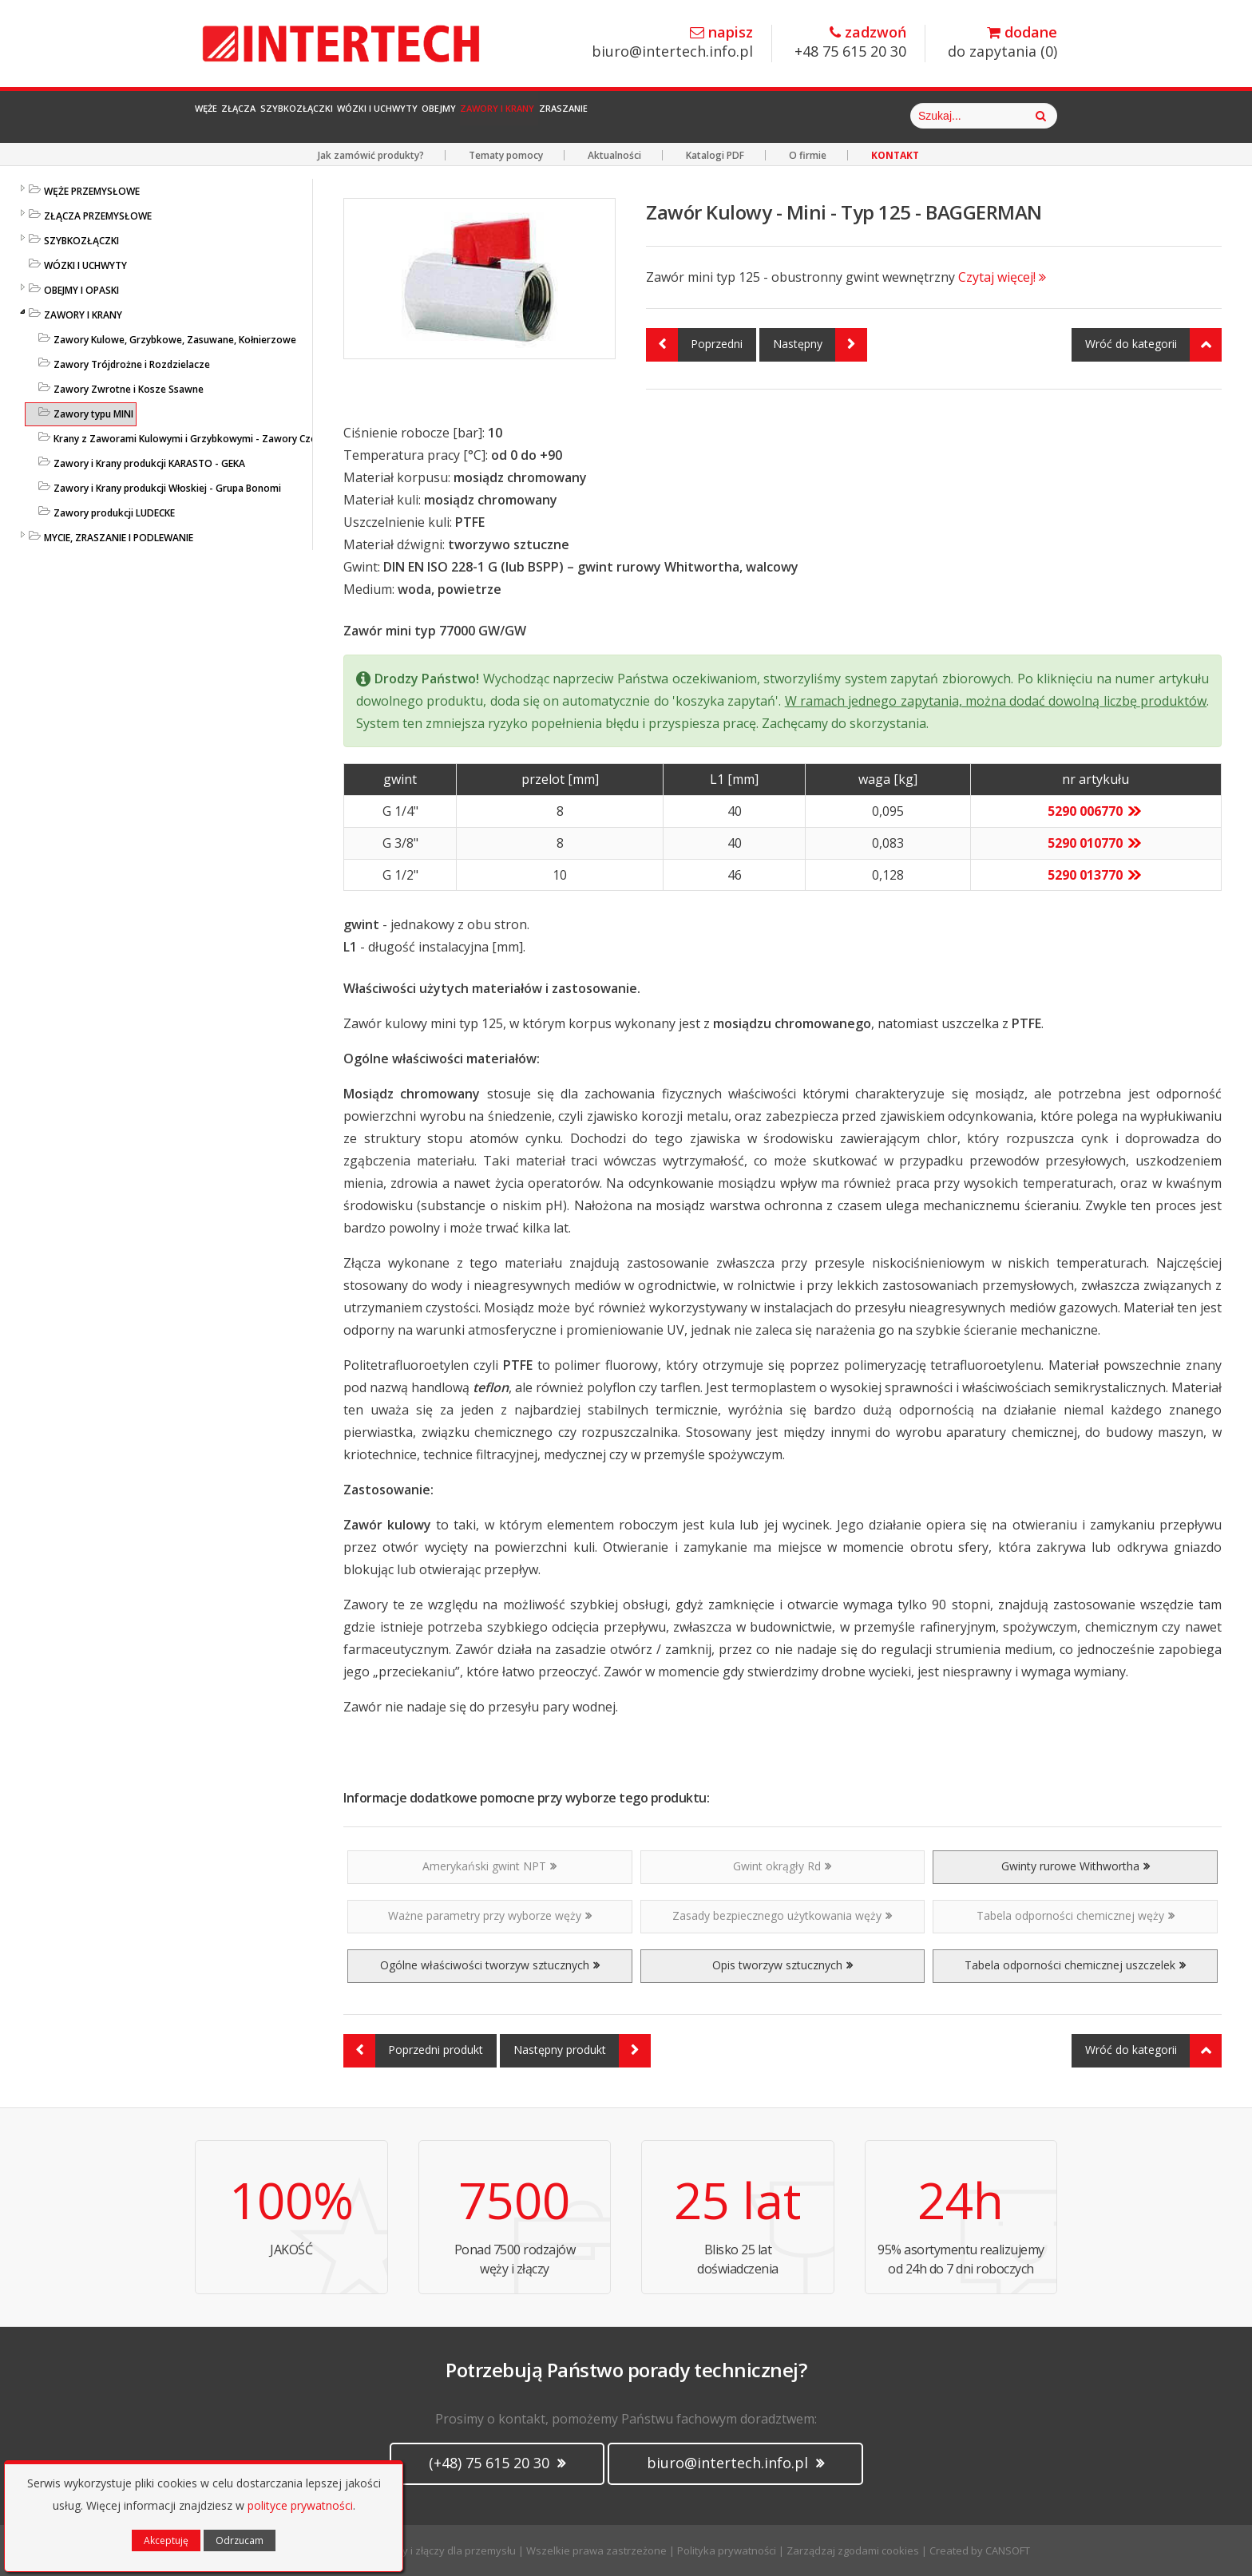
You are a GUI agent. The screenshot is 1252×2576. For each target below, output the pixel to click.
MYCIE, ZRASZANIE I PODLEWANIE (118, 537)
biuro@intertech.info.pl (672, 43)
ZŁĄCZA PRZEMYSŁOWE (98, 216)
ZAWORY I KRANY (83, 315)
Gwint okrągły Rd (782, 1866)
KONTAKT (895, 155)
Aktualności (614, 155)
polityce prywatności (300, 2505)
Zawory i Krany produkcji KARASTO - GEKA (149, 463)
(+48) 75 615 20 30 (497, 2462)
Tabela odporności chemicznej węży (1076, 1915)
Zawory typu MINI (93, 414)
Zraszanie (825, 116)
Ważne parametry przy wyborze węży (490, 1915)
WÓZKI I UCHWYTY (85, 265)
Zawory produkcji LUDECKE (114, 513)
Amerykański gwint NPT (489, 1866)
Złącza (289, 116)
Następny (820, 345)
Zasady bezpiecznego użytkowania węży (782, 1915)
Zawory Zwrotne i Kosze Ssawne (128, 389)
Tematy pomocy (506, 155)
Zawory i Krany (716, 116)
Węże (224, 116)
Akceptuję (166, 2540)
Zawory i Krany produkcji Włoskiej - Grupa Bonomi (167, 488)
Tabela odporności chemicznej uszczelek (1075, 1965)
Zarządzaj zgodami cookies (852, 2550)
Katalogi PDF (715, 155)
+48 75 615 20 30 (850, 43)
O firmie (807, 155)
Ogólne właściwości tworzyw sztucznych (490, 1965)
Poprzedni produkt (413, 2051)
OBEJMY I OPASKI (81, 290)
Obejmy (617, 116)
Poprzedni (694, 345)
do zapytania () (1002, 43)
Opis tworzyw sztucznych (782, 1965)
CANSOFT (1007, 2550)
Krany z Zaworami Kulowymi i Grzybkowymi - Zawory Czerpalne (199, 438)
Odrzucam (239, 2540)
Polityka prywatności (726, 2550)
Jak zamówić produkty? (371, 155)
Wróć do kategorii (1153, 345)
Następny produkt (582, 2051)
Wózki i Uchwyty (514, 116)
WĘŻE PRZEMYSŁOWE (92, 191)
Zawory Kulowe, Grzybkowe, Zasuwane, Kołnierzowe (174, 339)
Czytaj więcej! (1002, 277)
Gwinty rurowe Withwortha (1075, 1866)
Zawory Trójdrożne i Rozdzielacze (131, 364)
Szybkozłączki (386, 116)
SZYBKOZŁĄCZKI (81, 240)
